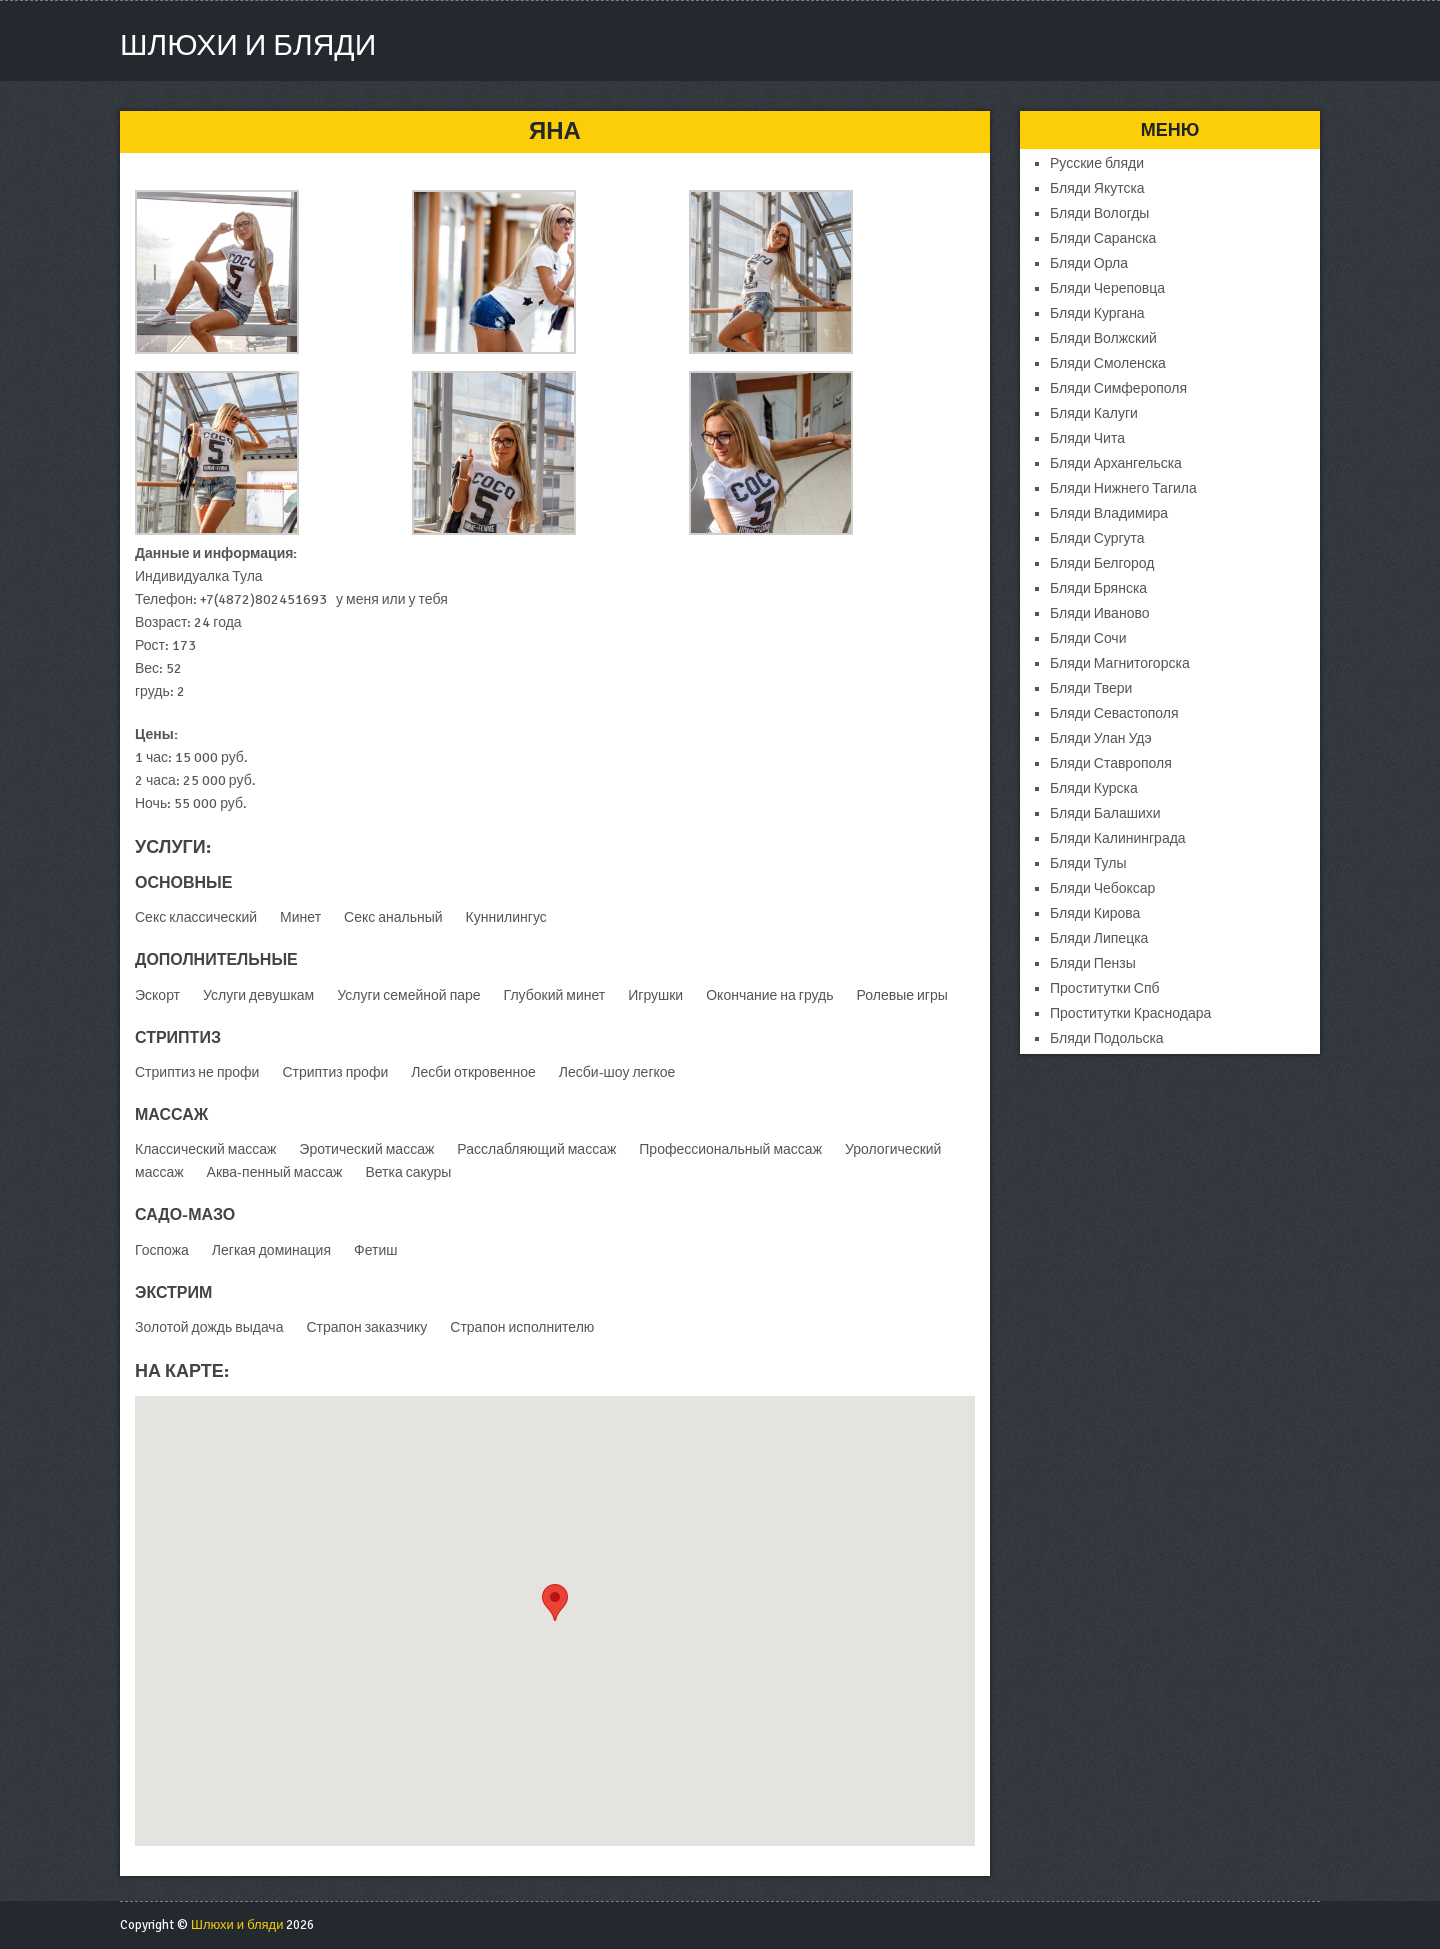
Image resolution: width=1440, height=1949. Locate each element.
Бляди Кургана (1097, 313)
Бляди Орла (1089, 263)
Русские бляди (1097, 163)
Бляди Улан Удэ (1101, 738)
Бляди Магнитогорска (1120, 663)
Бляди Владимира (1109, 513)
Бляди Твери (1091, 688)
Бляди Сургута (1097, 538)
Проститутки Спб (1105, 988)
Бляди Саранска (1103, 238)
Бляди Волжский (1103, 338)
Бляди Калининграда (1118, 838)
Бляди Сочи (1088, 638)
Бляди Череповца (1107, 288)
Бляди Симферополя (1118, 388)
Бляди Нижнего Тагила (1123, 488)
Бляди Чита (1087, 438)
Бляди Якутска (1097, 188)
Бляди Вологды (1099, 213)
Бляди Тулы (1088, 863)
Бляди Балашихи (1105, 813)
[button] (555, 1602)
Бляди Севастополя (1114, 713)
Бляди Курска (1094, 788)
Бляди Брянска (1098, 588)
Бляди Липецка (1099, 938)
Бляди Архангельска (1116, 463)
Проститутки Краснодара (1130, 1013)
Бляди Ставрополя (1111, 763)
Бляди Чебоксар (1102, 888)
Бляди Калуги (1094, 413)
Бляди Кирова (1095, 913)
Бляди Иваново (1099, 613)
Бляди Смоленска (1108, 363)
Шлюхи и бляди (248, 45)
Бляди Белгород (1102, 563)
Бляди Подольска (1107, 1038)
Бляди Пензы (1093, 963)
